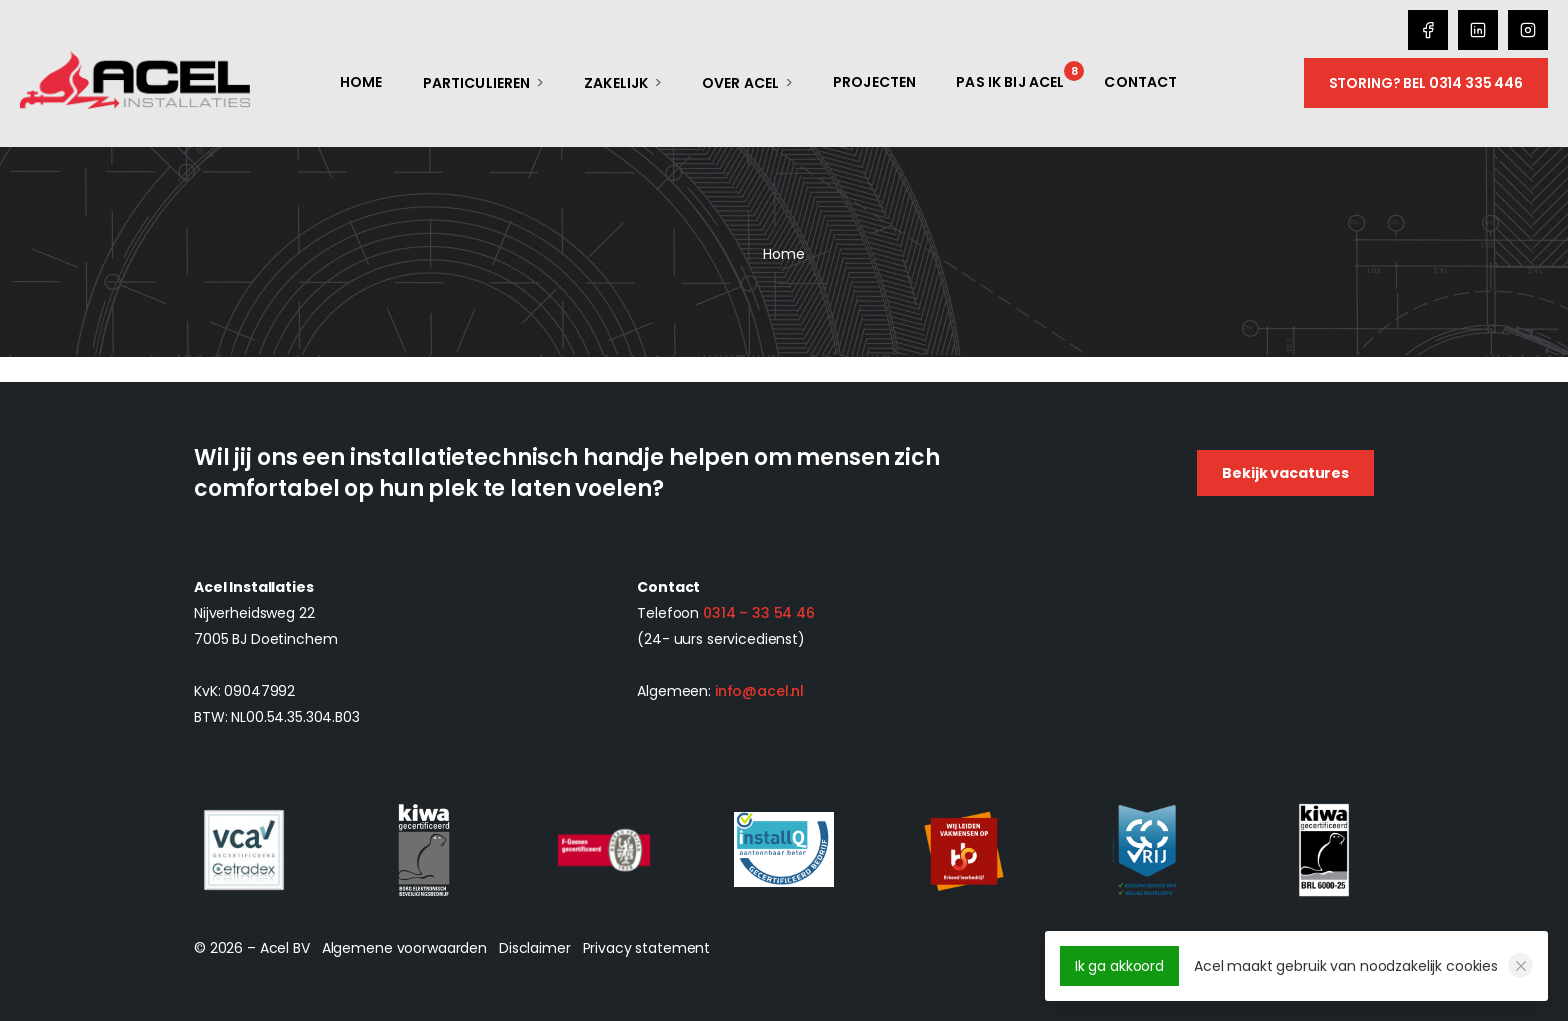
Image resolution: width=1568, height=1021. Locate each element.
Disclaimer (535, 948)
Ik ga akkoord (1119, 966)
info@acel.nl (759, 691)
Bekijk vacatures (1285, 473)
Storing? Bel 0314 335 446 (1426, 83)
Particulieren (477, 83)
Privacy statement (647, 948)
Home (361, 82)
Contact (1140, 82)
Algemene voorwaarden (404, 948)
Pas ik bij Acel (1010, 82)
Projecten (874, 82)
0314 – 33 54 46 (759, 613)
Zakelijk (616, 83)
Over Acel (740, 83)
